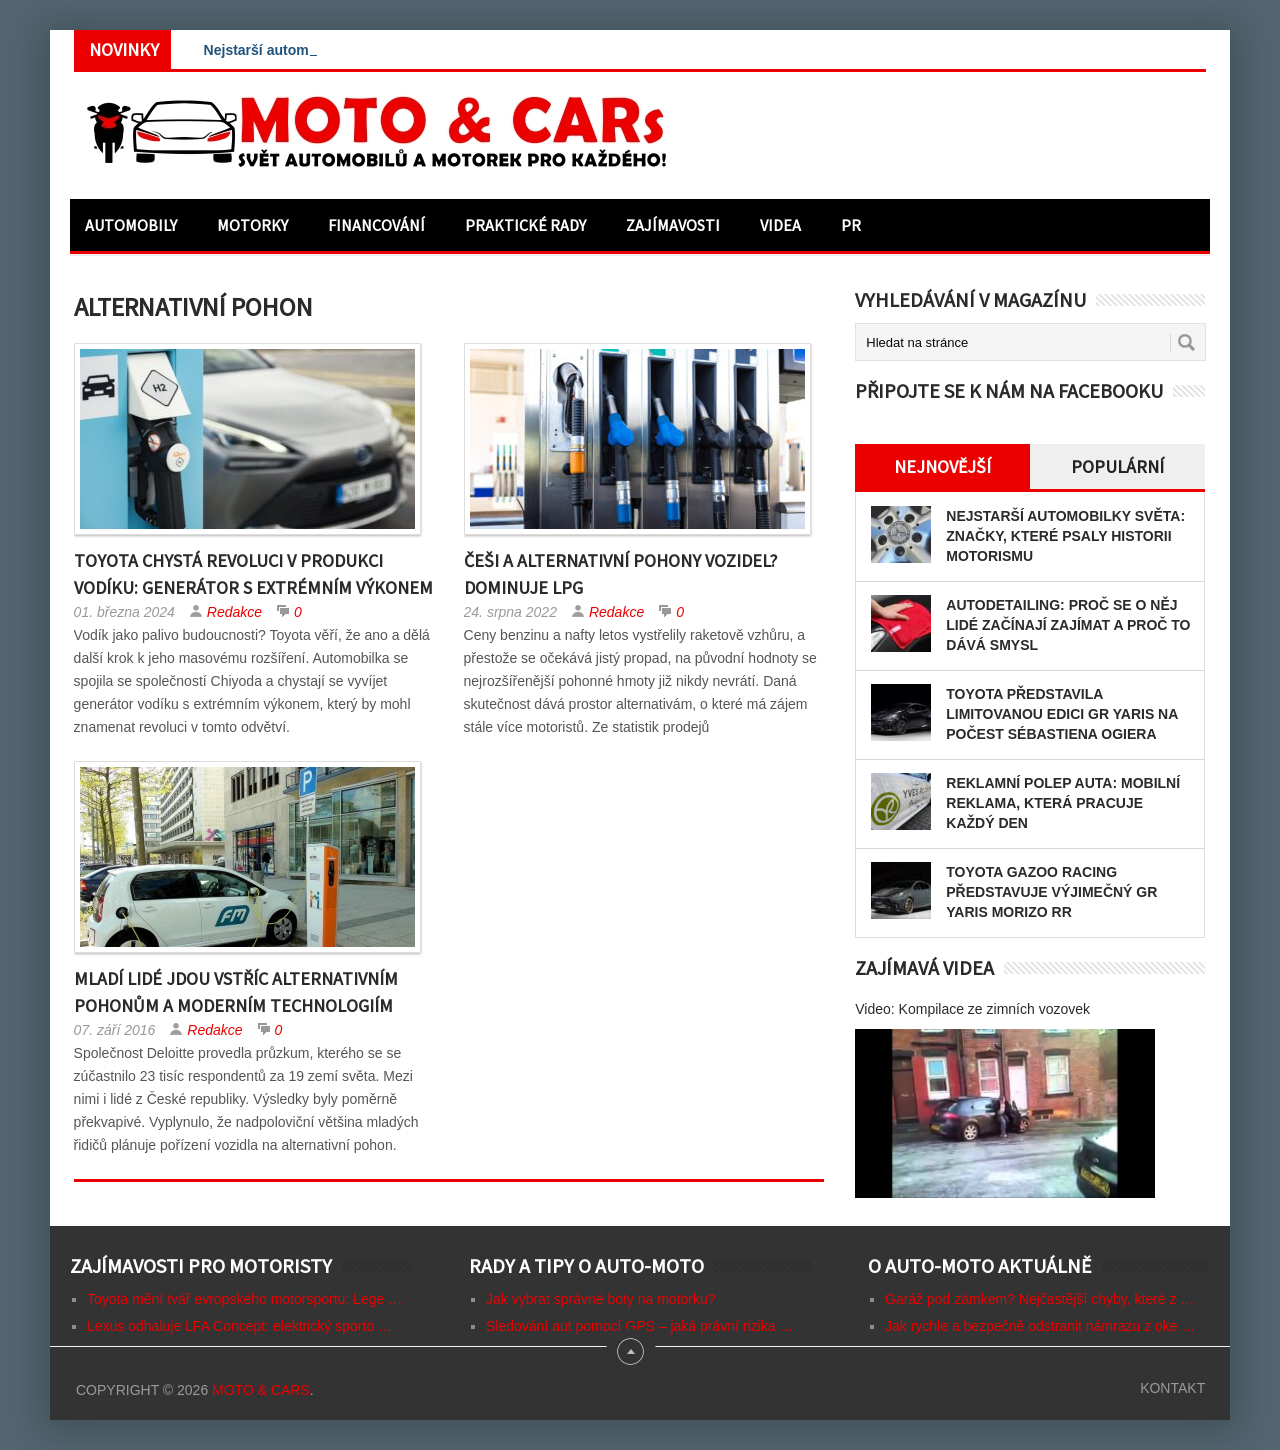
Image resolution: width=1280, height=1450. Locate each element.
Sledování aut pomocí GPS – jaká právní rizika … (639, 1326)
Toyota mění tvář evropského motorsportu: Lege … (244, 1299)
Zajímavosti (673, 225)
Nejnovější (942, 466)
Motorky (252, 225)
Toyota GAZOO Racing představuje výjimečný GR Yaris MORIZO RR (1051, 892)
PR (851, 225)
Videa (780, 225)
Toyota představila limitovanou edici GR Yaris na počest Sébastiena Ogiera (1062, 714)
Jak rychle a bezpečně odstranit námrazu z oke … (1040, 1326)
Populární (1117, 466)
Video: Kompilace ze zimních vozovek (972, 1009)
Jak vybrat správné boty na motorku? (601, 1299)
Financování (376, 225)
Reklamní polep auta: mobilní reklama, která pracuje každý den (1063, 803)
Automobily (131, 225)
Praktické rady (525, 225)
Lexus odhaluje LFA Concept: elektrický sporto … (239, 1326)
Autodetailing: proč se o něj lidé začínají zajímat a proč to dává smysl (1068, 625)
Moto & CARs (261, 1390)
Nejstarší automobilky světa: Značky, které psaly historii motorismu (1065, 536)
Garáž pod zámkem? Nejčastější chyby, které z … (1039, 1299)
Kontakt (1172, 1388)
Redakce (234, 612)
